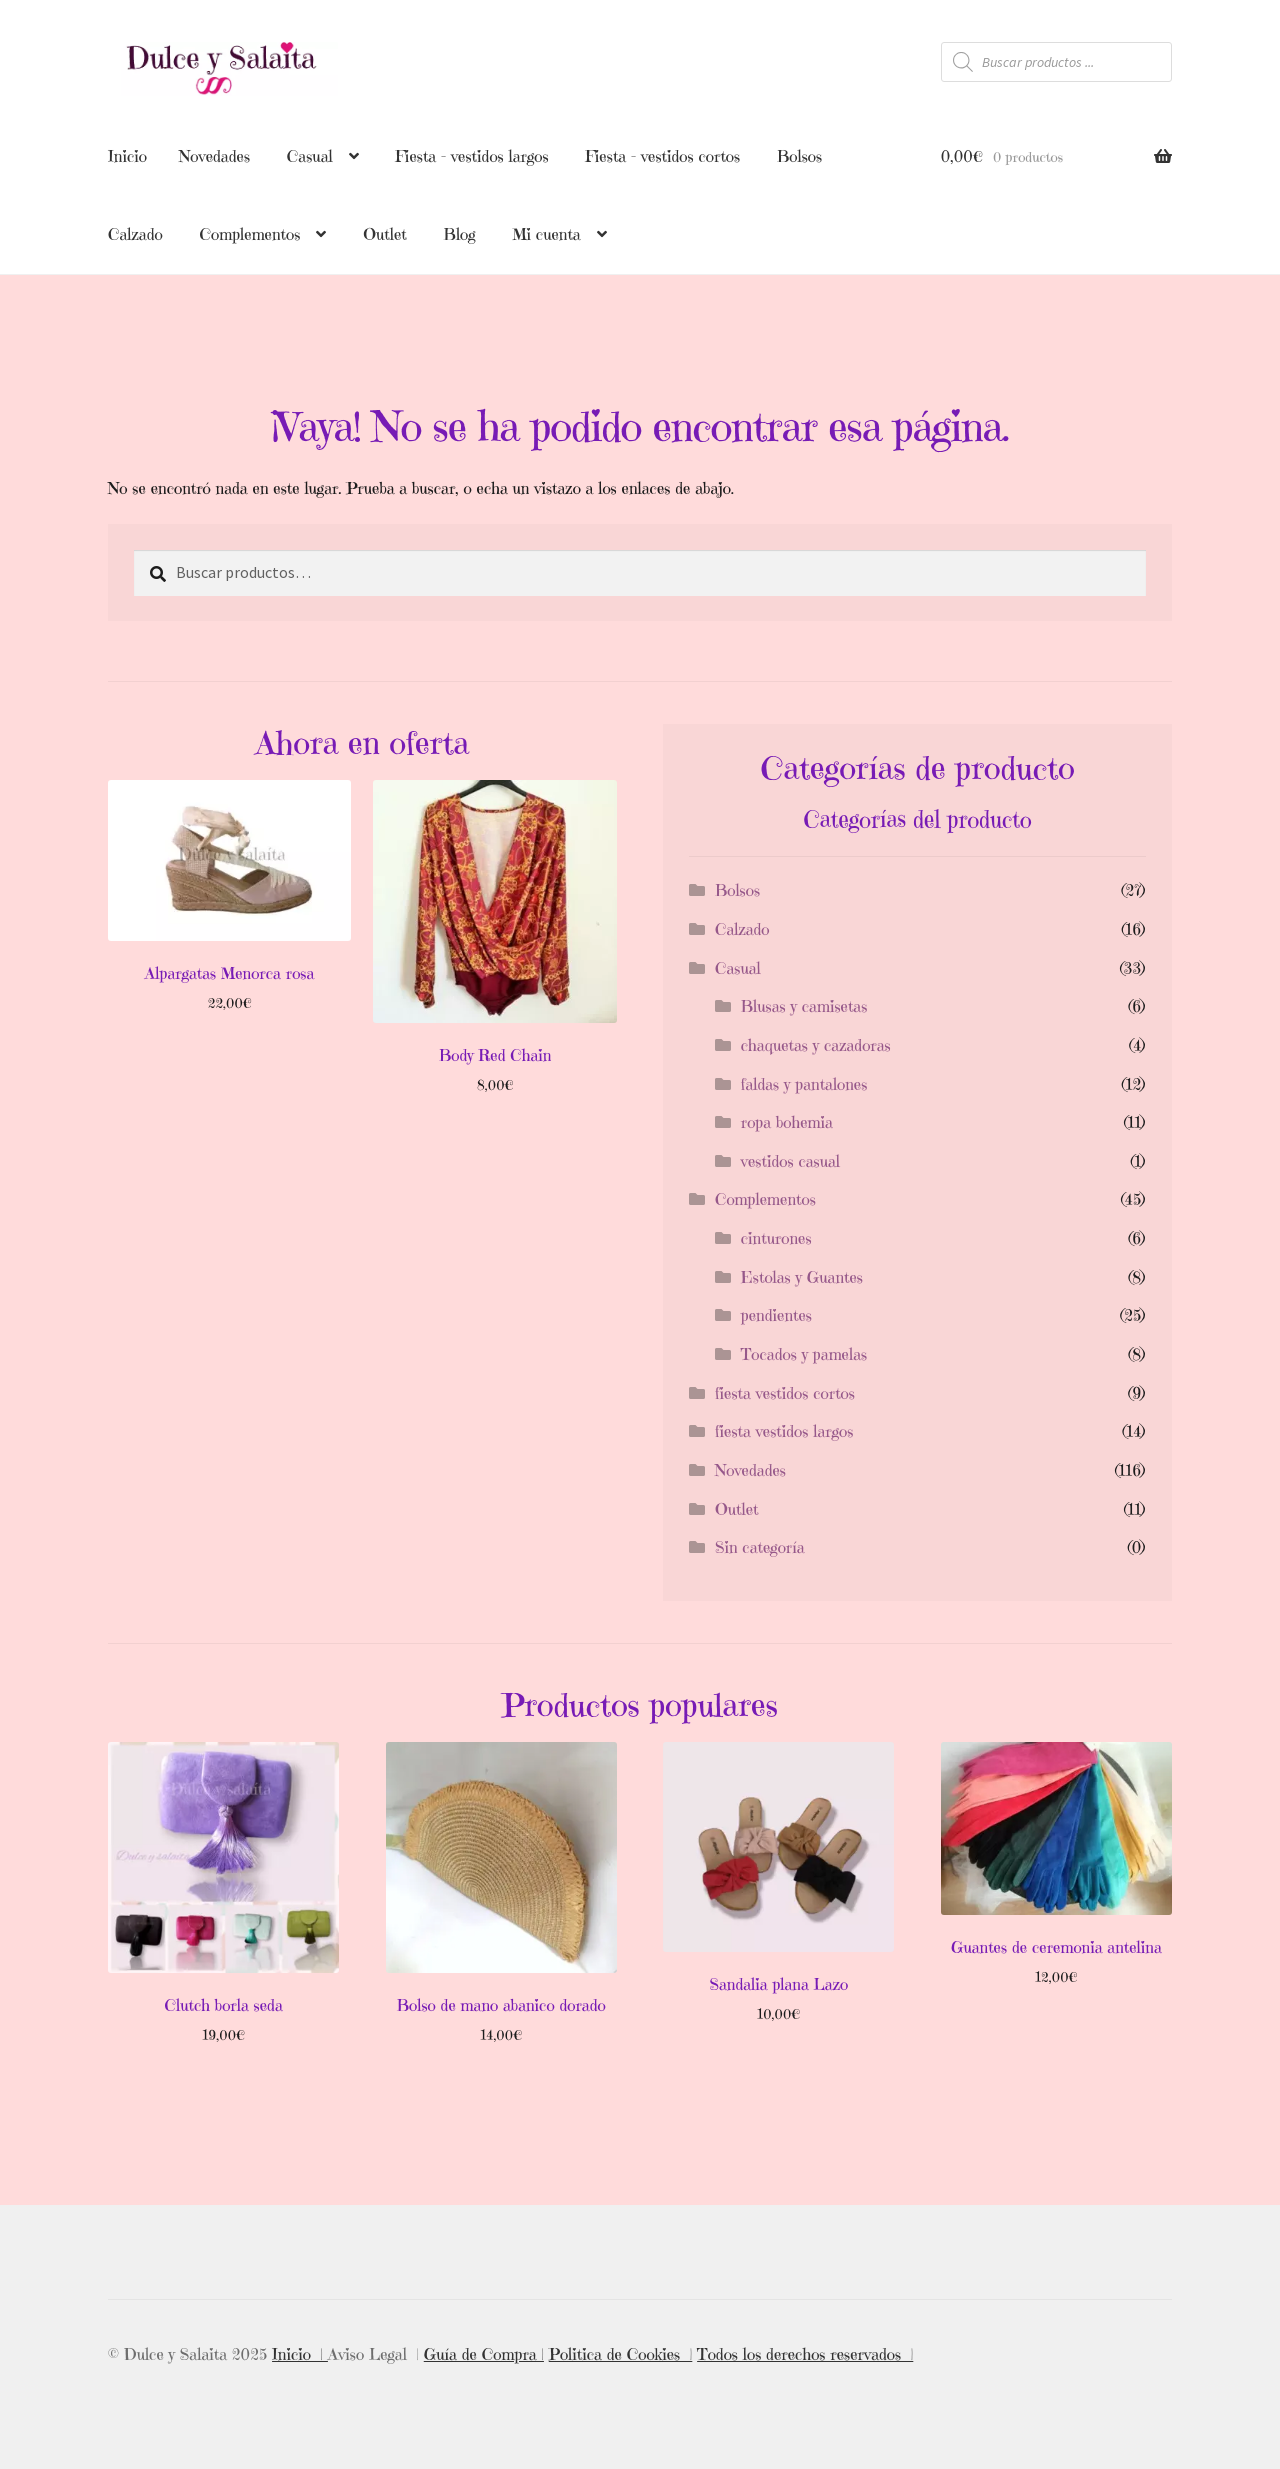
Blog (460, 234)
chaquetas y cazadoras (816, 1045)
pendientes (776, 1315)
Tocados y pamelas (804, 1354)
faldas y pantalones (804, 1083)
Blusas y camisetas (804, 1006)
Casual (310, 156)
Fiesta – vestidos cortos (662, 156)
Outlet (385, 234)
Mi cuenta (546, 234)
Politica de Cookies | (621, 2354)
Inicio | (300, 2354)
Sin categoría (760, 1547)
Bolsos (799, 156)
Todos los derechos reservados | (805, 2354)
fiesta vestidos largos (784, 1431)
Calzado (135, 234)
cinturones (776, 1238)
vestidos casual (790, 1161)
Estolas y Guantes (802, 1277)
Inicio (127, 156)
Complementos (249, 234)
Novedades (214, 156)
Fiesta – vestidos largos (471, 156)
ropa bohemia (787, 1122)
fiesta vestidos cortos (785, 1393)
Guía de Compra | (484, 2354)
